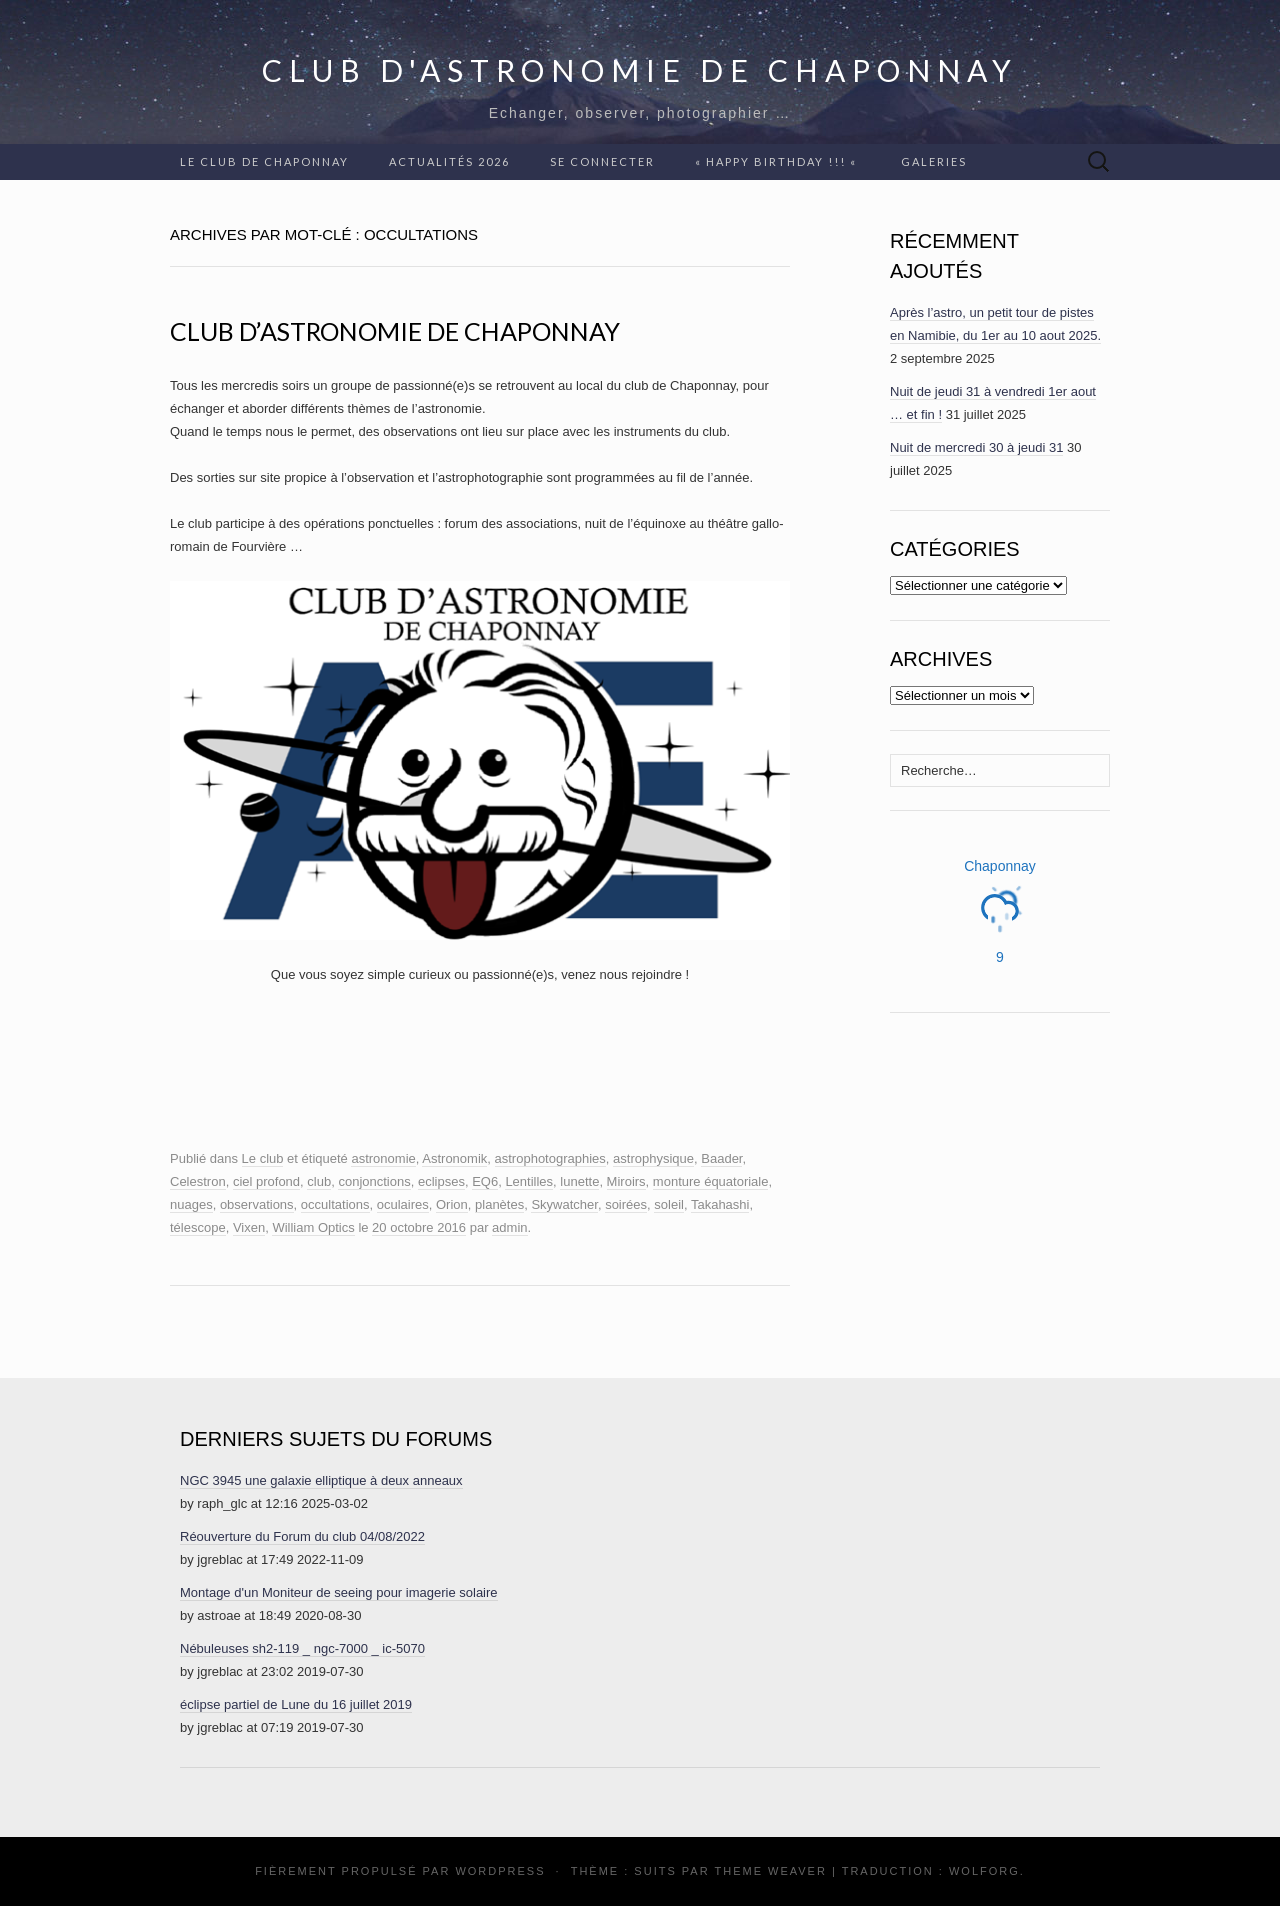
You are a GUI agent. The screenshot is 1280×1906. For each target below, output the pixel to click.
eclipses (441, 1181)
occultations (335, 1204)
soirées (626, 1204)
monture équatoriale (711, 1181)
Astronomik (454, 1158)
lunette (579, 1181)
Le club (263, 1158)
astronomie (383, 1158)
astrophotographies (550, 1158)
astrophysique (653, 1158)
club (319, 1181)
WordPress (500, 1871)
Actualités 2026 (449, 161)
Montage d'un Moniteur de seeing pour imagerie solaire (339, 1592)
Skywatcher (564, 1204)
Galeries (934, 161)
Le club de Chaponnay (264, 161)
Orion (452, 1204)
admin (509, 1227)
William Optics (313, 1227)
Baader (721, 1158)
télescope (198, 1227)
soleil (669, 1204)
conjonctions (374, 1181)
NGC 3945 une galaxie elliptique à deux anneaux (321, 1480)
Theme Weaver (770, 1871)
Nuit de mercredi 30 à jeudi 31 (976, 447)
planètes (499, 1204)
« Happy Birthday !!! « (778, 161)
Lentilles (529, 1181)
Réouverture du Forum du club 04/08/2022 (302, 1536)
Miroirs (626, 1181)
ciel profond (266, 1181)
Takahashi (720, 1204)
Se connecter (602, 161)
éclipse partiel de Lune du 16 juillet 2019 (296, 1704)
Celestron (198, 1181)
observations (257, 1204)
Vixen (249, 1227)
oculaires (403, 1204)
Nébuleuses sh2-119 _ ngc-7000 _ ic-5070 (302, 1648)
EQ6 (485, 1181)
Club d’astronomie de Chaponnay (395, 331)
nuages (191, 1204)
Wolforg (984, 1871)
